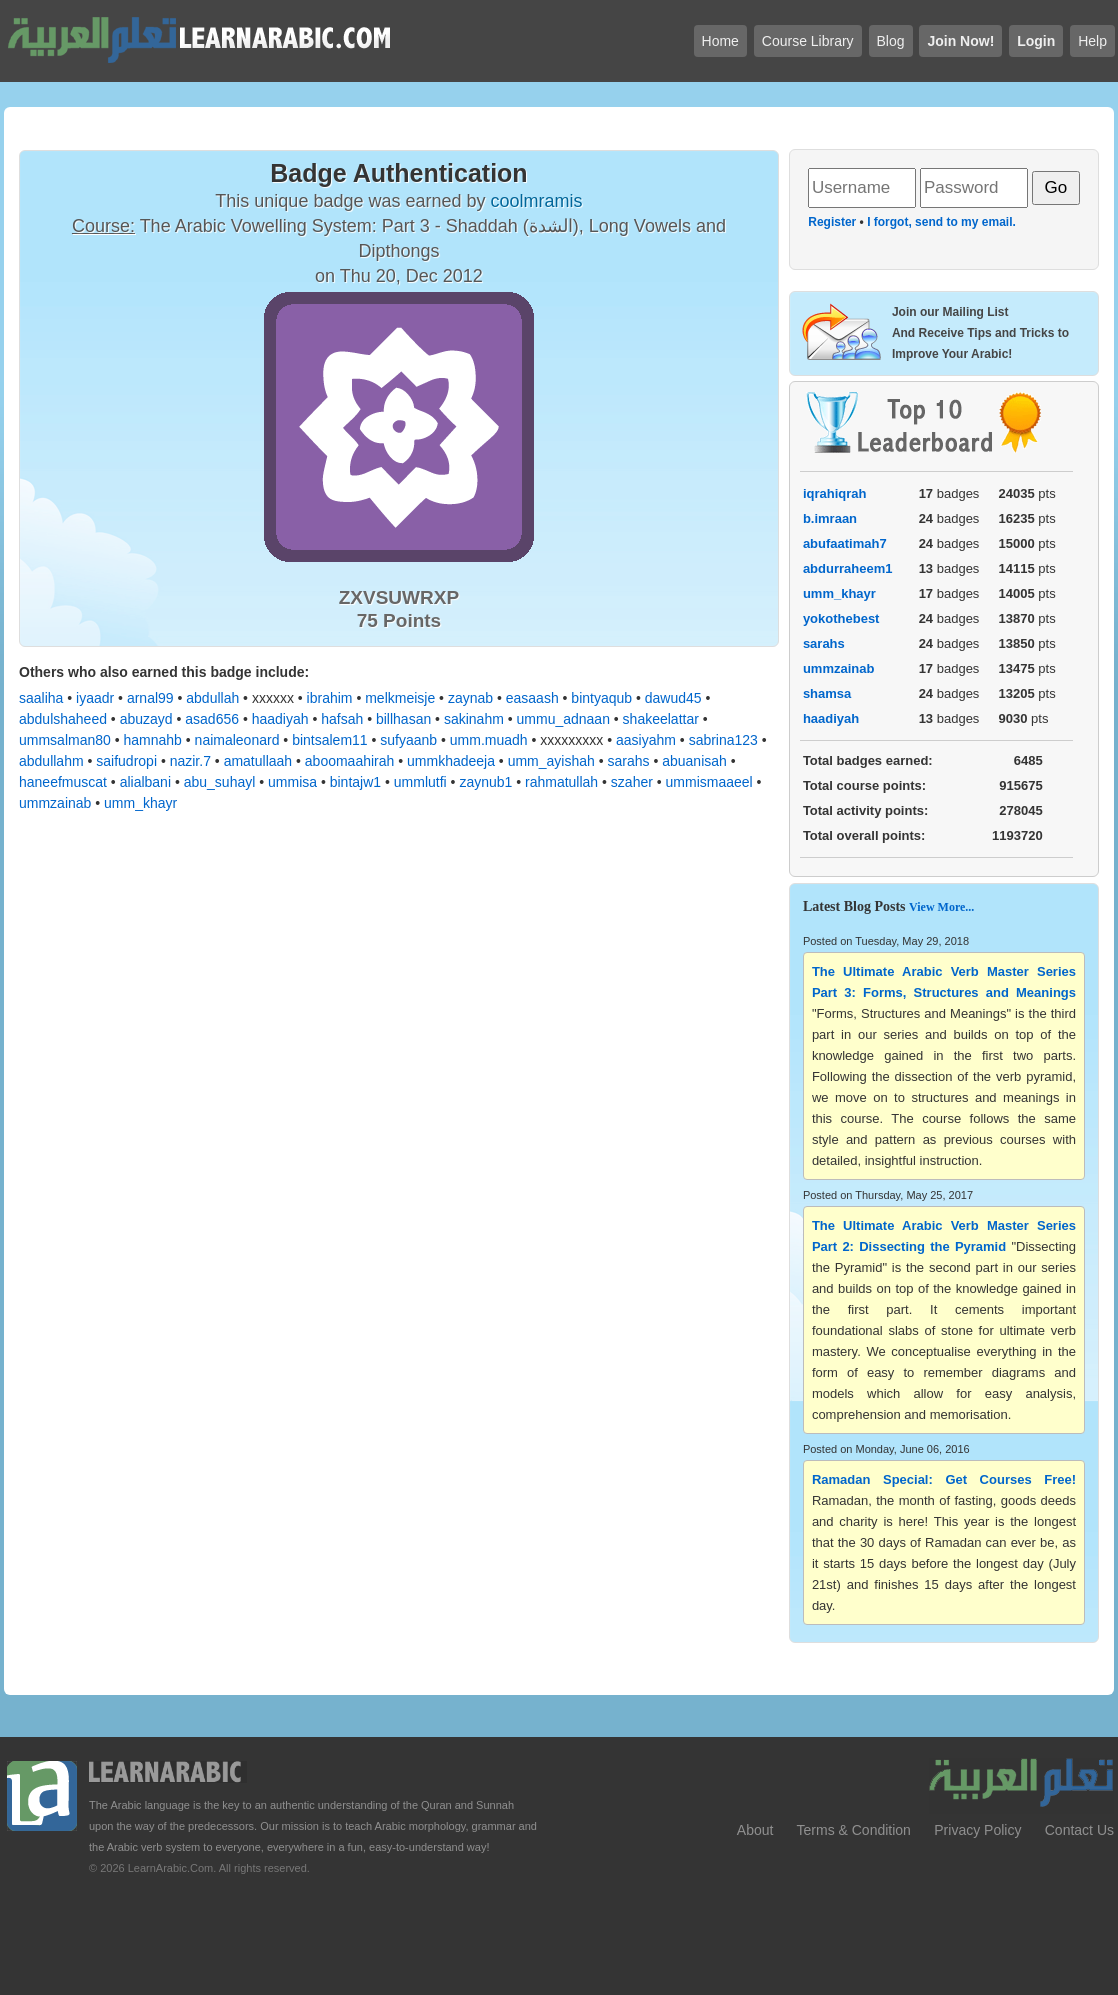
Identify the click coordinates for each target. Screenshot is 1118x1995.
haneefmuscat (63, 782)
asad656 (212, 719)
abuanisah (694, 761)
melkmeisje (400, 698)
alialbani (145, 782)
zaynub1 (485, 782)
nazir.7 (190, 761)
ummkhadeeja (451, 761)
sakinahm (474, 719)
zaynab (470, 698)
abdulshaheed (63, 719)
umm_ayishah (551, 761)
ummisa (292, 782)
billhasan (403, 719)
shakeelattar (661, 719)
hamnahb (153, 740)
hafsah (342, 719)
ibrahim (330, 698)
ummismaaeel (709, 782)
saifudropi (126, 761)
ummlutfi (420, 782)
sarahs (628, 761)
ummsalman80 (65, 740)
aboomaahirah (350, 761)
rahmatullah (561, 782)
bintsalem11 (330, 740)
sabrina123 (723, 740)
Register (832, 222)
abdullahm (51, 761)
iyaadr (95, 698)
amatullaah (258, 761)
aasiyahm (646, 740)
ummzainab (55, 803)
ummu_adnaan (563, 719)
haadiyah (280, 719)
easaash (532, 698)
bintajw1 (355, 782)
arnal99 (150, 698)
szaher (632, 782)
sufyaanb (408, 740)
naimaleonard (237, 740)
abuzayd (146, 719)
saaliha (41, 698)
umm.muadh (489, 740)
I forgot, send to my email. (941, 222)
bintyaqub (601, 698)
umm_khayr (140, 803)
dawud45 (673, 698)
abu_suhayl (220, 782)
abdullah (212, 698)
